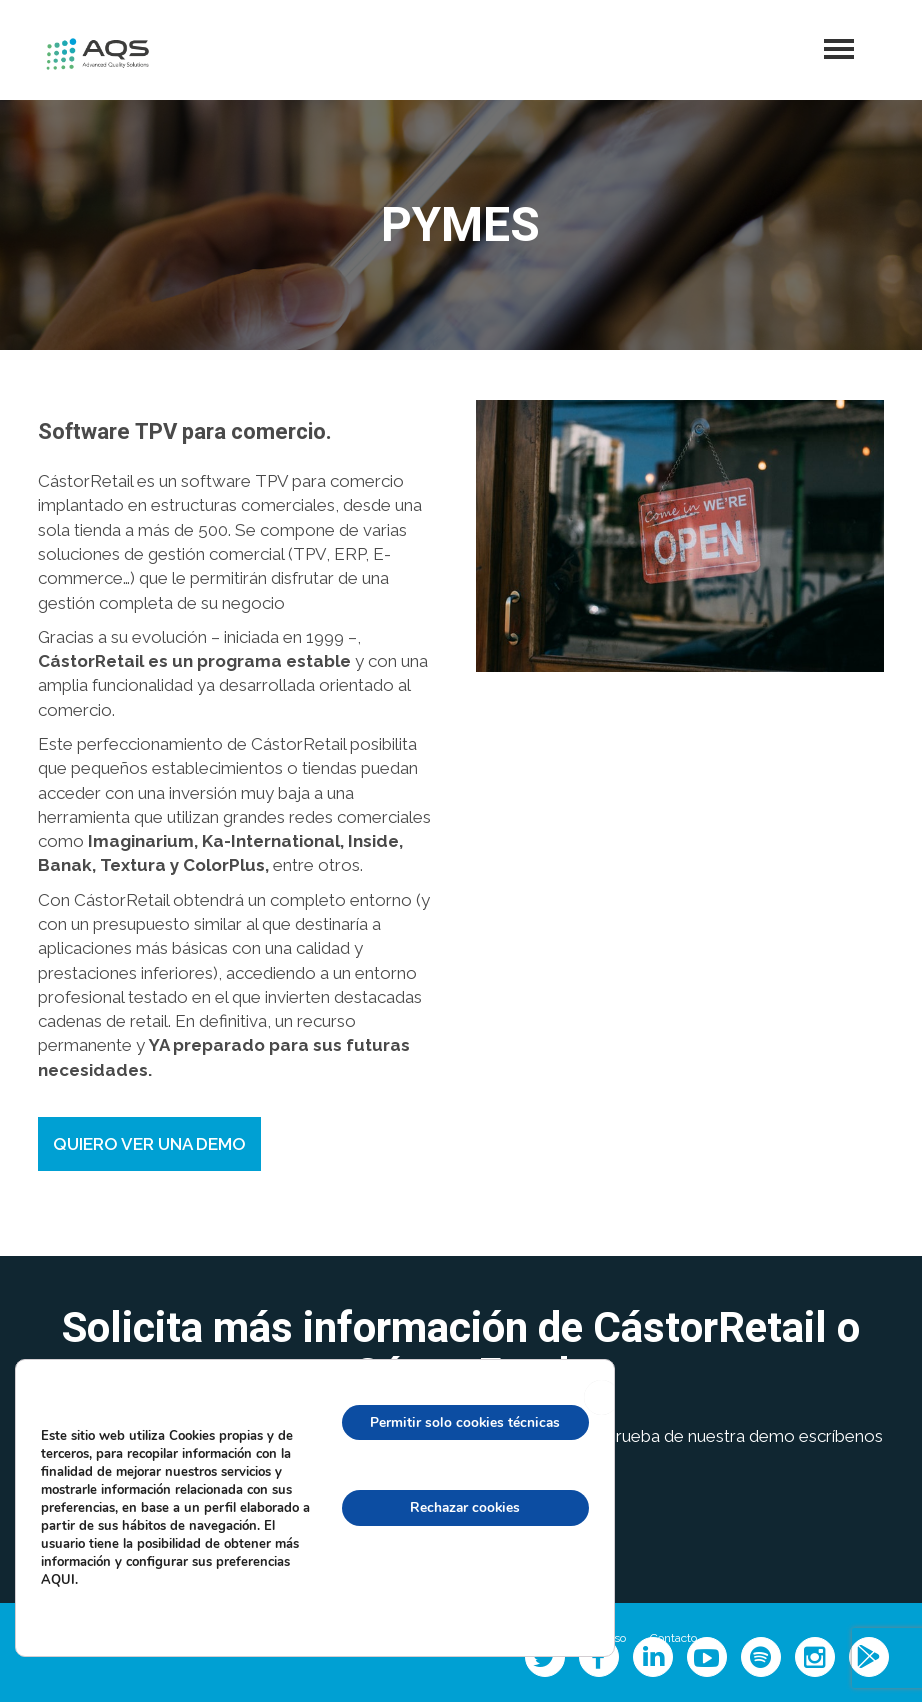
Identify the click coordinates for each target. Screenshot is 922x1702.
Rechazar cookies (463, 1506)
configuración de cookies (463, 1592)
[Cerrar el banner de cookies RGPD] (601, 1396)
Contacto (673, 1638)
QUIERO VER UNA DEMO (149, 1144)
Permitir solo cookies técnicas (463, 1420)
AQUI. (59, 1579)
